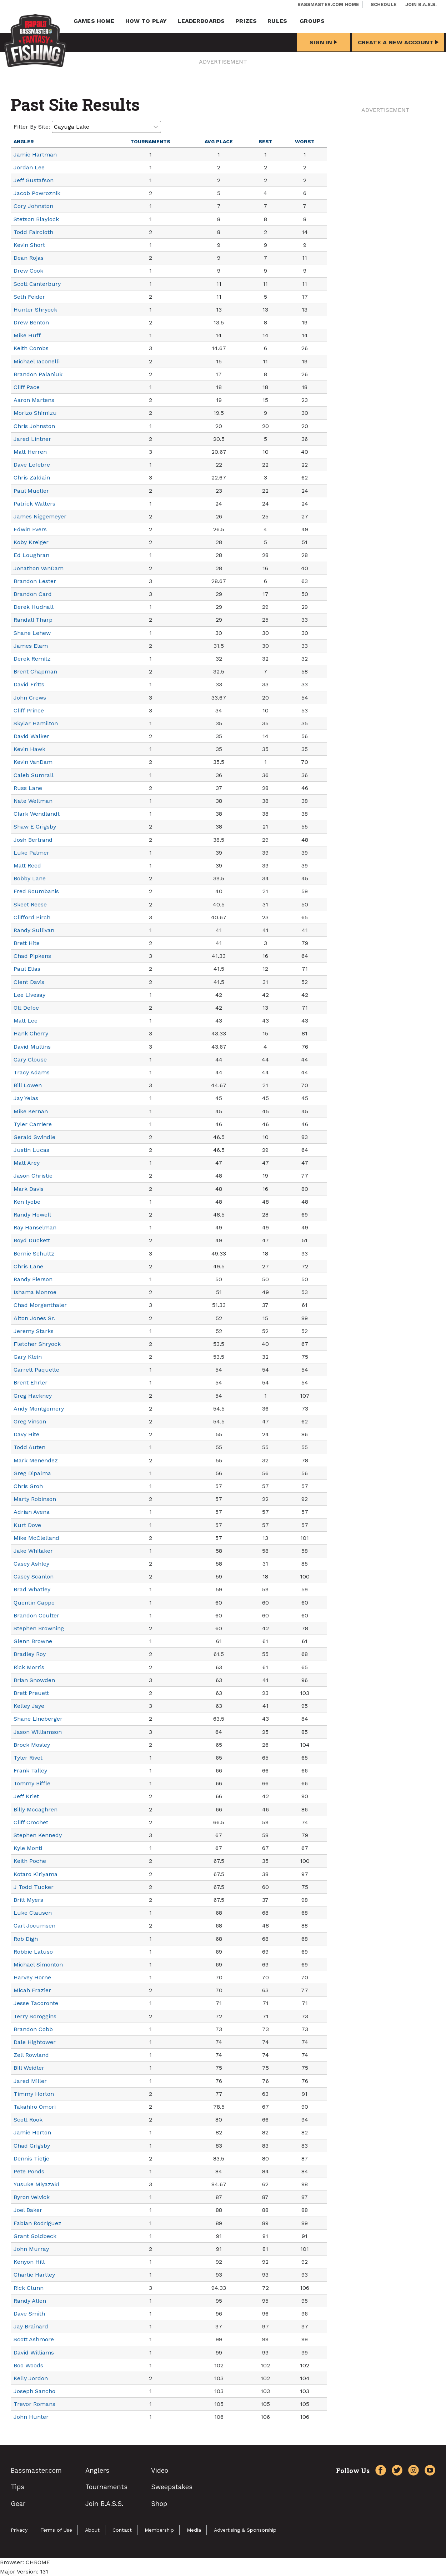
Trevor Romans (34, 2404)
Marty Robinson (35, 1499)
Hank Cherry (31, 1033)
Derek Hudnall (34, 606)
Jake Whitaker (33, 1550)
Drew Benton (31, 322)
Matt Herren (30, 451)
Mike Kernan (31, 1111)
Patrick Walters (34, 503)
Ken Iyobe (27, 1201)
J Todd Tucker (34, 1887)
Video (159, 2470)
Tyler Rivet (28, 1757)
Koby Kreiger (31, 542)
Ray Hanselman (35, 1227)
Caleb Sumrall (34, 775)
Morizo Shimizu (35, 412)
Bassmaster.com (36, 2470)
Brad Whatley (32, 1589)
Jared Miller (30, 2081)
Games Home (94, 21)
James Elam (31, 645)
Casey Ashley (31, 1563)
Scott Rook (28, 2119)
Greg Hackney (33, 1395)
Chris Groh (28, 1486)
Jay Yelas (26, 1098)
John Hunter (31, 2416)
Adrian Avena (32, 1511)
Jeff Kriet (26, 1796)
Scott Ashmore (34, 2339)
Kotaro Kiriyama (35, 1874)
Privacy (19, 2530)
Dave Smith (29, 2313)
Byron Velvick (32, 2197)
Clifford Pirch (32, 917)
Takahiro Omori (35, 2106)
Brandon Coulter (36, 1615)
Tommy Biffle (32, 1783)
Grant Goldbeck (35, 2236)
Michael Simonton (38, 1964)
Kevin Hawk (29, 749)
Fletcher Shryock (37, 1344)
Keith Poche (30, 1861)
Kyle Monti (28, 1848)
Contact (122, 2530)
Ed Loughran (31, 555)
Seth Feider (29, 296)
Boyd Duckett (32, 1240)
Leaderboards (201, 21)
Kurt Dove (27, 1525)
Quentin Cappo (34, 1602)
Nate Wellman (33, 800)
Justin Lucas (31, 1150)
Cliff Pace (27, 387)
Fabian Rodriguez (37, 2223)
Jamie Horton (32, 2132)
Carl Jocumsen (34, 1925)
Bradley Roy (30, 1654)
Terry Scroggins (35, 2016)
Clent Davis (29, 982)
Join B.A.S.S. (421, 4)
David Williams (34, 2352)
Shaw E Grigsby (35, 826)
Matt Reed (27, 865)
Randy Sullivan (34, 930)
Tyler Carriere (33, 1124)
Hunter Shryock (35, 309)
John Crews (30, 697)
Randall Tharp (33, 619)
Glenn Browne (33, 1641)
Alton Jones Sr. (34, 1318)
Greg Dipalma (32, 1473)
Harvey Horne (32, 1977)
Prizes (246, 21)
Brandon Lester (35, 581)
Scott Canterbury (37, 283)
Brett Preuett (31, 1693)
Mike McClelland (36, 1538)
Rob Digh (26, 1938)
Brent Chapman (35, 671)
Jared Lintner (32, 439)
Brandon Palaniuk (38, 374)
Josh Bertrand (33, 839)
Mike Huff (27, 335)
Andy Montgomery (39, 1408)
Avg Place (219, 141)
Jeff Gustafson (34, 180)
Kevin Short (29, 245)
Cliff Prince (29, 710)
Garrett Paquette (36, 1369)
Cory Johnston (33, 206)
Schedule (383, 4)
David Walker (31, 736)
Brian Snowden (34, 1680)
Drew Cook (28, 270)
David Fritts (29, 684)
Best (265, 141)
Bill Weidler (29, 2067)
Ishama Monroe (35, 1292)
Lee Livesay (29, 994)
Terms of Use (56, 2530)
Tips (17, 2487)
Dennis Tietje (31, 2158)
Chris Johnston (34, 426)
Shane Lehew (32, 633)
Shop (159, 2503)
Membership (159, 2530)
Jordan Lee (29, 167)
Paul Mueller (31, 490)
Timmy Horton (34, 2093)
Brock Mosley (32, 1744)
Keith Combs (31, 348)
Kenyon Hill (29, 2261)
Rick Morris (29, 1667)
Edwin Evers (30, 529)
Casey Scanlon (34, 1576)
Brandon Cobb (33, 2029)
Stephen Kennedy (38, 1835)
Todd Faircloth (33, 232)
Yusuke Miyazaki (36, 2184)
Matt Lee (25, 1020)
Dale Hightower (35, 2042)
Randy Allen (30, 2300)
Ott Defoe (26, 1007)
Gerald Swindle (34, 1137)
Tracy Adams (32, 1072)
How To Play (146, 21)
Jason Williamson (38, 1732)
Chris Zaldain (32, 477)
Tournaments (150, 141)
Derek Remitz (32, 658)
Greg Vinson (30, 1421)
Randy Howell (32, 1214)
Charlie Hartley (34, 2274)
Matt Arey (27, 1162)
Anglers (97, 2470)
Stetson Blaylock (36, 219)
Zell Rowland (31, 2055)
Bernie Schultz (34, 1253)
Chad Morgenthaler (40, 1305)
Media (194, 2530)
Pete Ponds (29, 2171)
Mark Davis (29, 1188)
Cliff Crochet (31, 1822)
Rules (277, 21)
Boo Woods (28, 2365)
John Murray (31, 2249)
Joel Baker (28, 2210)
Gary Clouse (30, 1059)
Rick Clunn (29, 2287)
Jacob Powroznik (37, 193)
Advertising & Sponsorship (245, 2530)
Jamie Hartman (35, 154)
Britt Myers (28, 1899)
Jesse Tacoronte (36, 2003)
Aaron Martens (34, 400)
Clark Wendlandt (37, 813)
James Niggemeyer (40, 516)
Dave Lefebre (32, 464)
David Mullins (32, 1046)
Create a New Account (398, 42)
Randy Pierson (33, 1279)
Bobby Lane (30, 878)
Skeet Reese (30, 904)
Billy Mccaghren (35, 1809)
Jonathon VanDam (39, 568)
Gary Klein (28, 1356)
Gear (18, 2503)
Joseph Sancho (34, 2391)
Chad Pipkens (32, 956)
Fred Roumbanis (36, 891)
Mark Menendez (36, 1460)
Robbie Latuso (33, 1951)
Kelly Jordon (31, 2378)
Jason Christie (33, 1175)
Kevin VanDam (33, 762)
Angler (24, 141)
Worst (305, 141)
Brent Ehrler (30, 1382)
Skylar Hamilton (36, 723)
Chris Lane (28, 1266)
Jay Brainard (31, 2326)
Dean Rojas (29, 257)
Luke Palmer (31, 852)
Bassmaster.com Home (328, 4)
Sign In (323, 42)
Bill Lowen (28, 1085)
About (92, 2530)
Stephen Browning (39, 1628)
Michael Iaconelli (37, 361)
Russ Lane (28, 788)
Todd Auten (29, 1447)
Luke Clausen (33, 1912)
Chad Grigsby (32, 2145)
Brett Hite (27, 943)
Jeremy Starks (34, 1331)
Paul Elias (27, 968)
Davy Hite (26, 1434)
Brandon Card (33, 594)
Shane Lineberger (38, 1718)
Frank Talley (30, 1770)
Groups (312, 21)
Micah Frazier (32, 1990)
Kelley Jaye (29, 1705)
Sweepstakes (171, 2487)
